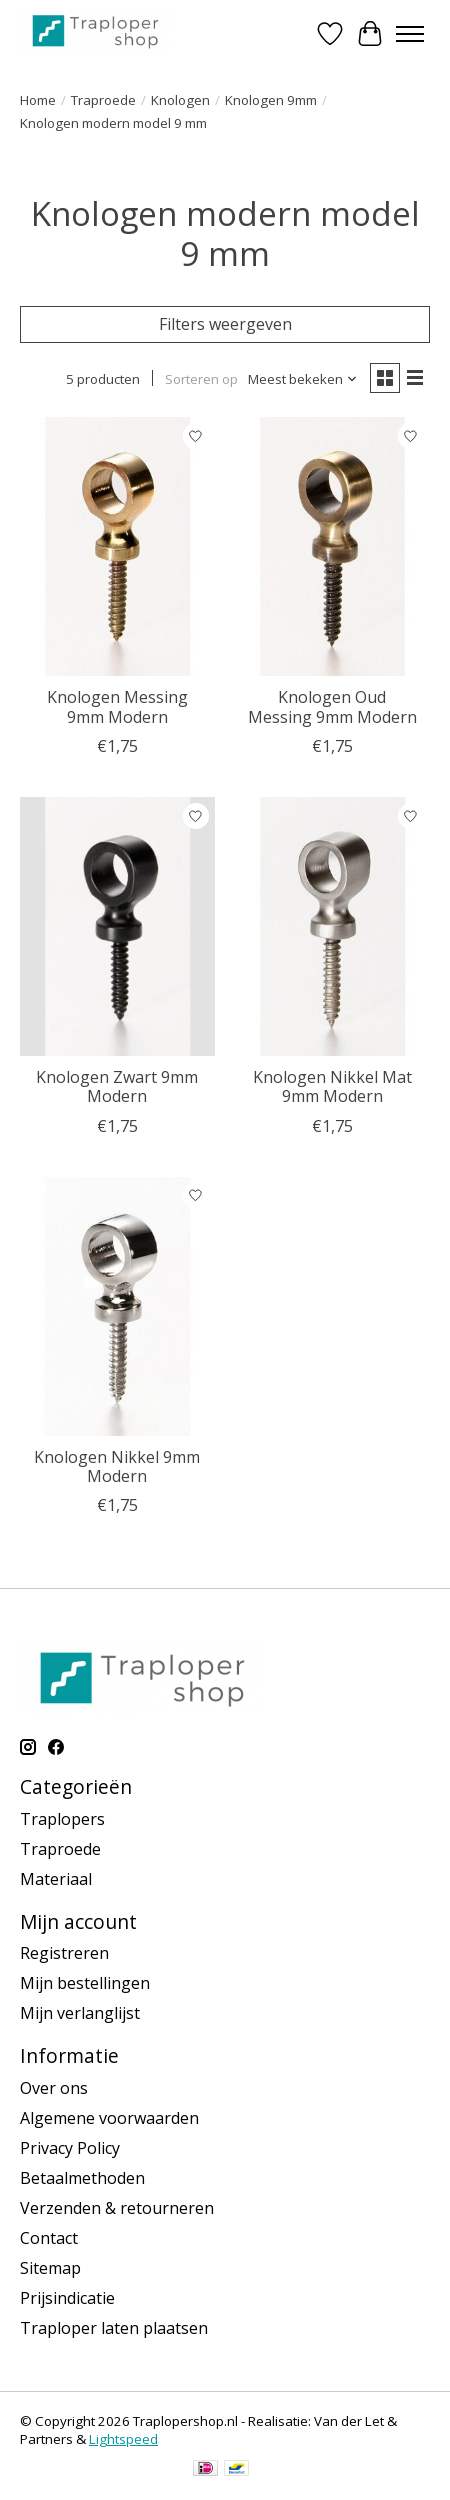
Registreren (64, 1953)
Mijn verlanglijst (80, 2013)
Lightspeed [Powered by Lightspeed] (123, 2439)
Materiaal (56, 1879)
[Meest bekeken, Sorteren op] (303, 379)
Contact (49, 2238)
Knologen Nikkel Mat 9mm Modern (332, 1086)
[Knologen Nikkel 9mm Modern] (117, 1306)
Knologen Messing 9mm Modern (117, 706)
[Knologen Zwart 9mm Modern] (117, 926)
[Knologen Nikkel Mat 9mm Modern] (332, 926)
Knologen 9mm (271, 100)
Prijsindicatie (67, 2298)
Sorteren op (201, 379)
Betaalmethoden (82, 2178)
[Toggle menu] (410, 34)
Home (38, 100)
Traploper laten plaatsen (114, 2328)
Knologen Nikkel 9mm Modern (117, 1466)
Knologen (180, 100)
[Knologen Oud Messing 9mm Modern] (332, 546)
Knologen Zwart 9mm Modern (117, 1086)
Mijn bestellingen (85, 1983)
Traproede (103, 100)
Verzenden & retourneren (117, 2208)
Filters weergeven (225, 324)
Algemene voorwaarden (109, 2118)
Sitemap (50, 2268)
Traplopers (62, 1819)
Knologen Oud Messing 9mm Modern (332, 706)
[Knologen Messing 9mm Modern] (117, 546)
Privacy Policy (70, 2148)
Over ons (54, 2088)
